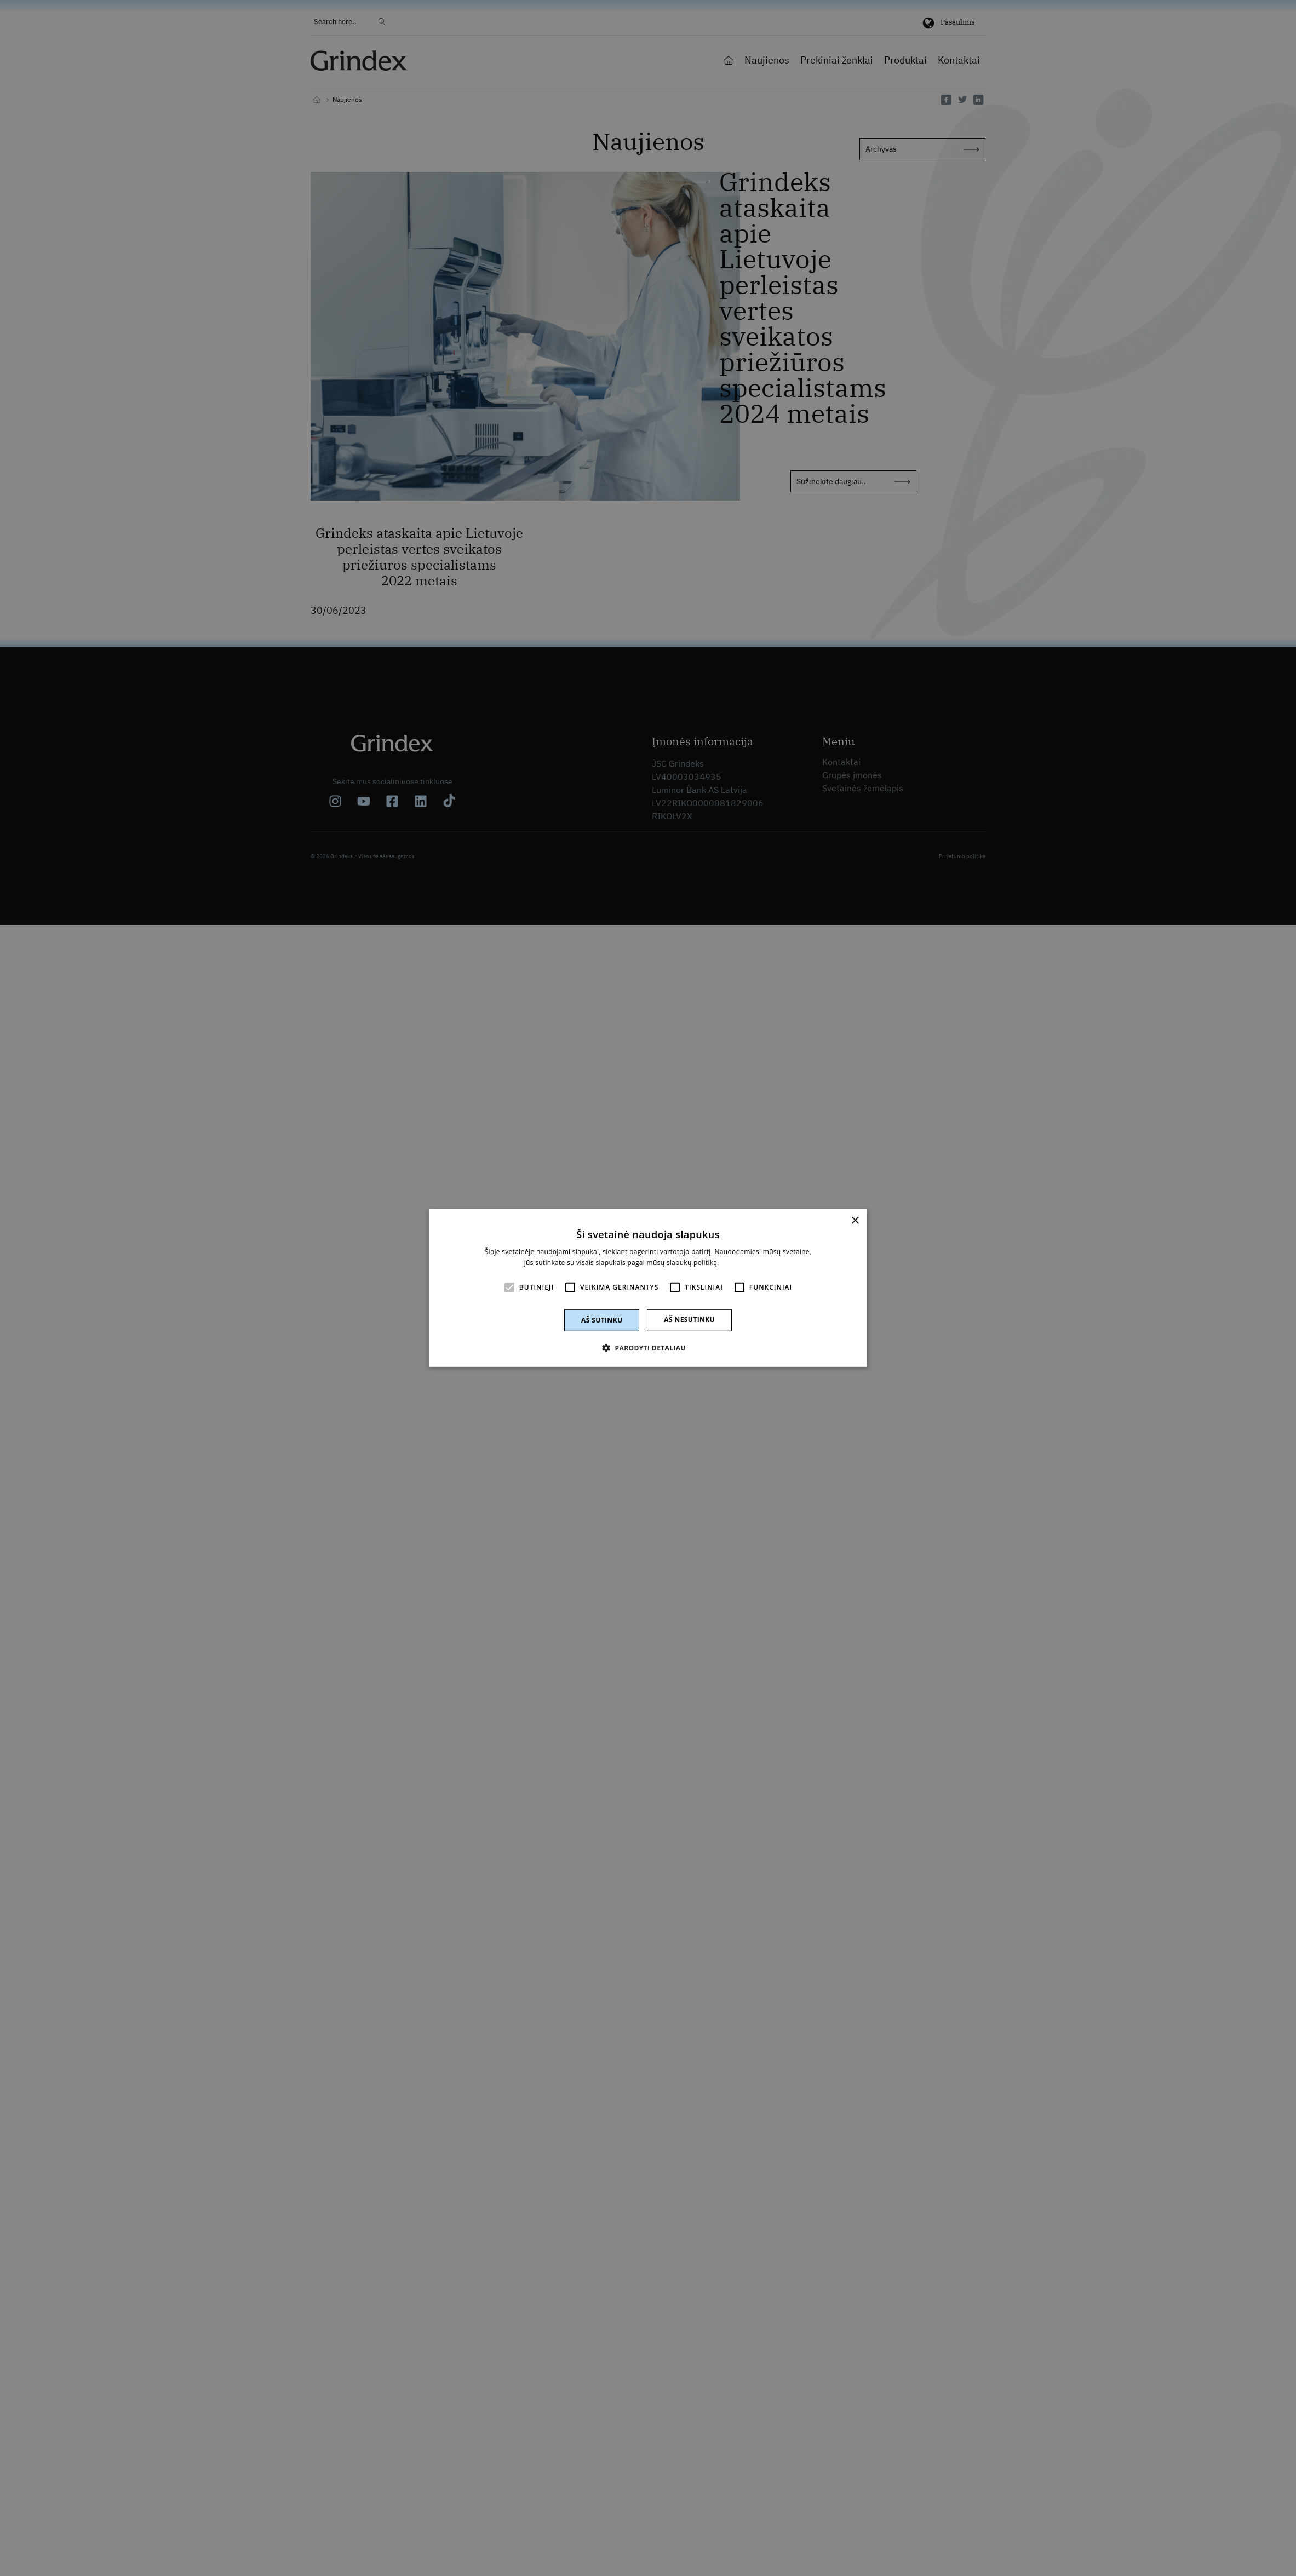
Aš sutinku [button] (601, 1320)
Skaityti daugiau (746, 1262)
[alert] (648, 1288)
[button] (648, 1347)
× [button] (855, 1221)
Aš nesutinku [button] (689, 1319)
